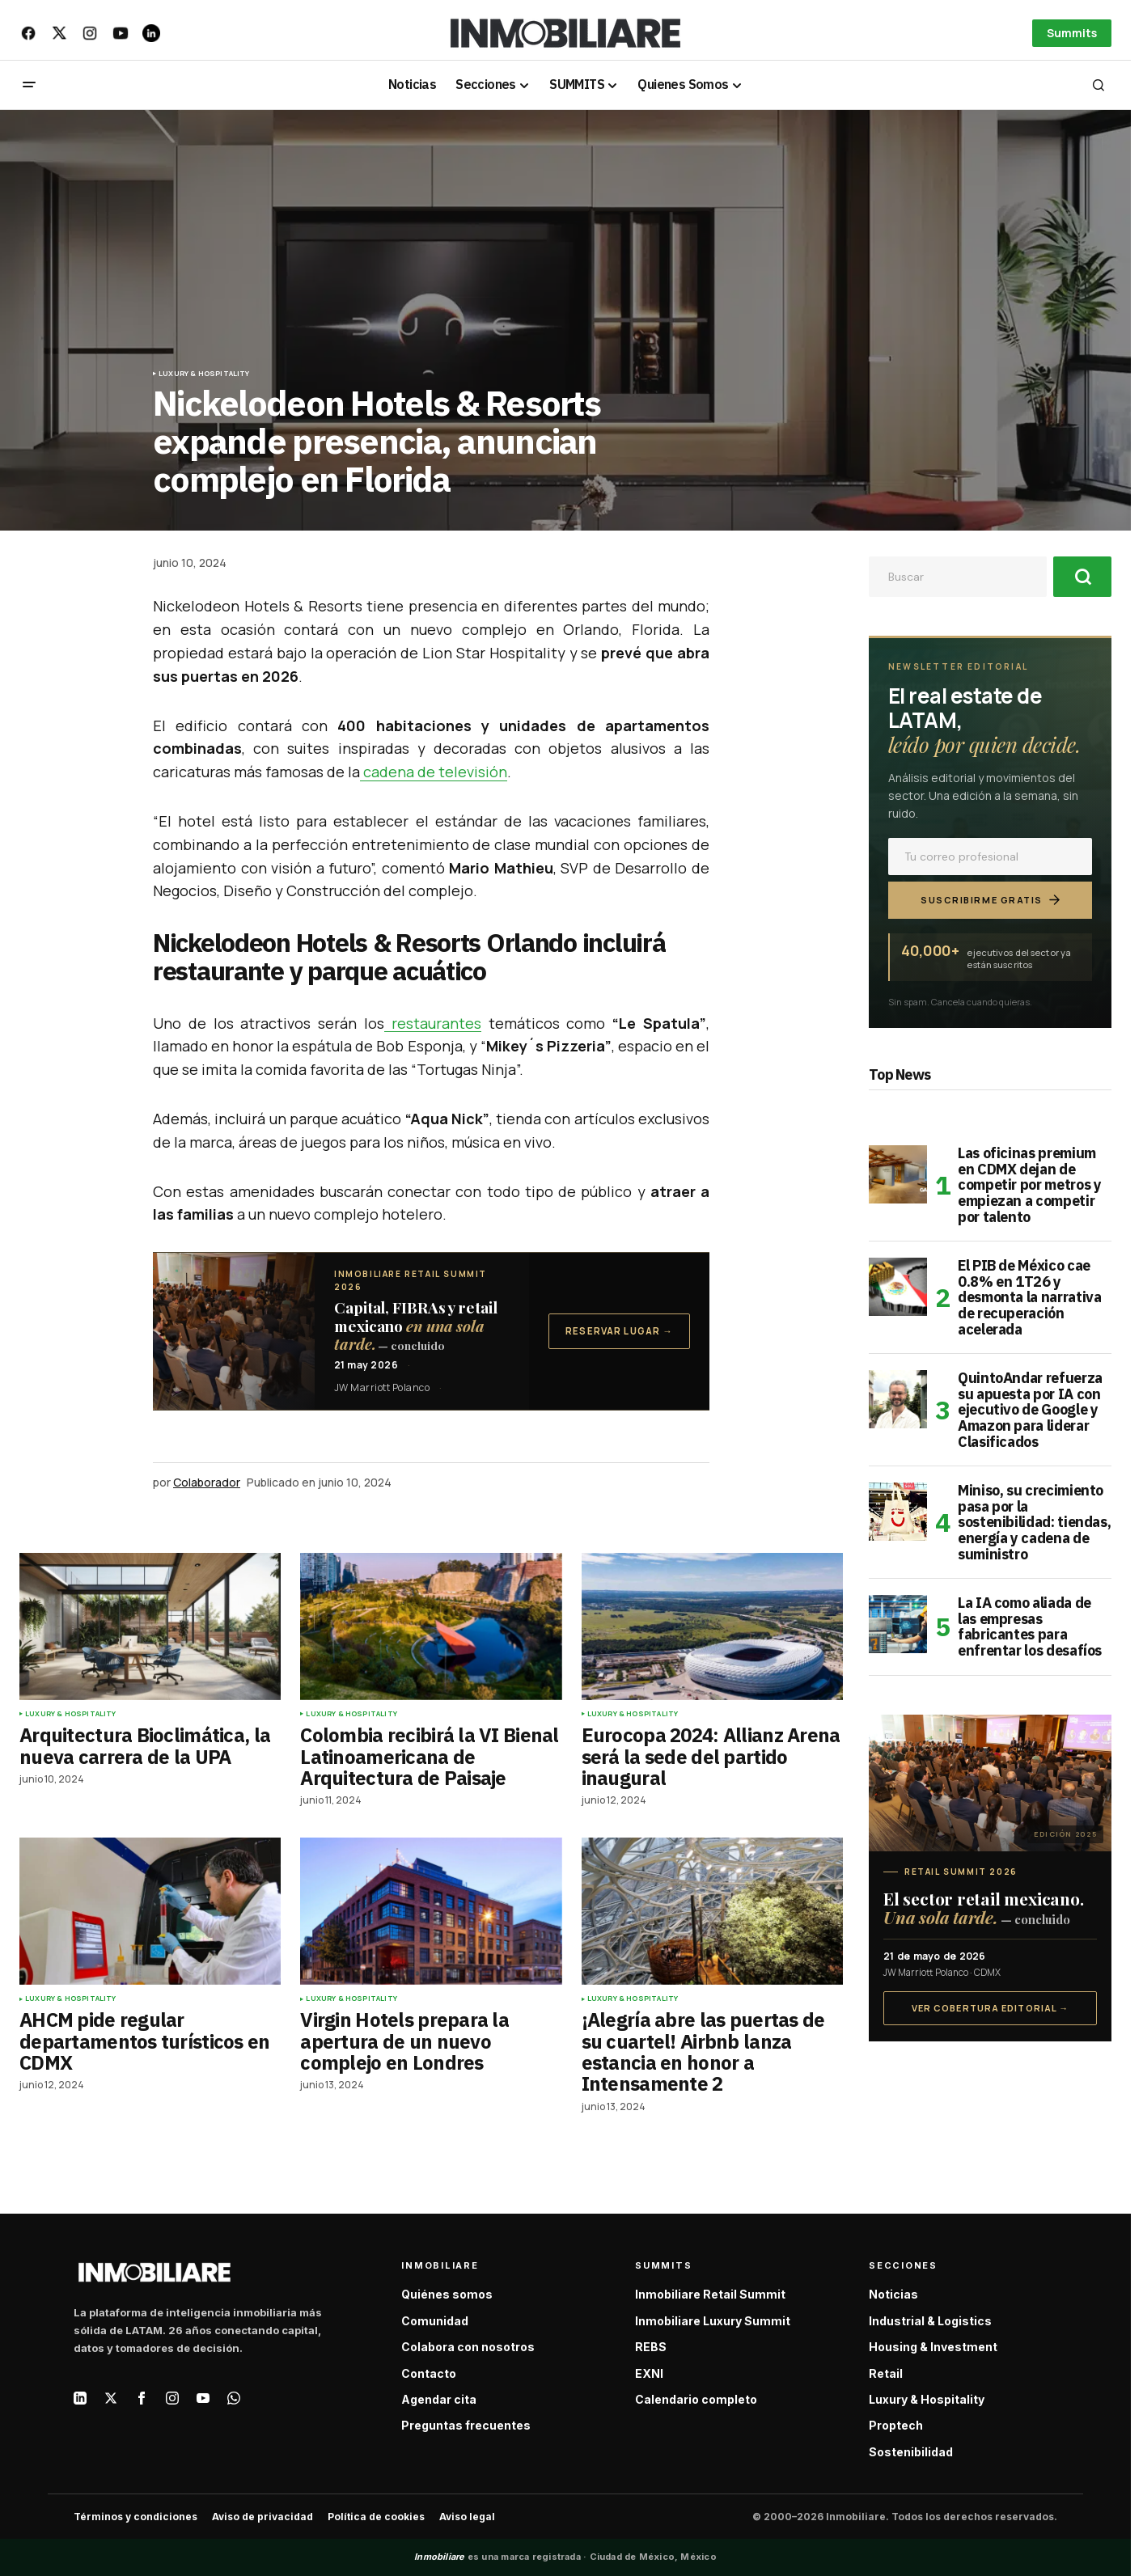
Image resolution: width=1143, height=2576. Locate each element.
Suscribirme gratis (990, 900)
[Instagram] (172, 2398)
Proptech (896, 2425)
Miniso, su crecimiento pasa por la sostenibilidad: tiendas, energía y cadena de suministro (1034, 1523)
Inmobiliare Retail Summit (710, 2294)
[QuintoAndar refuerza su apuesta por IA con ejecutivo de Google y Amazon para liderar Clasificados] (898, 1399)
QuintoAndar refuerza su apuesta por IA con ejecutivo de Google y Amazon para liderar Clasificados (1030, 1410)
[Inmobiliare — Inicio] (154, 2272)
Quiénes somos (447, 2294)
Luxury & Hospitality (204, 374)
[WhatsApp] (233, 2398)
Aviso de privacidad (262, 2516)
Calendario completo (696, 2399)
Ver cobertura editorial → (990, 2008)
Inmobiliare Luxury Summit (712, 2321)
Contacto (428, 2373)
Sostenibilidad (911, 2452)
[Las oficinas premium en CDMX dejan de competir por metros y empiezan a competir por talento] (898, 1174)
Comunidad (434, 2321)
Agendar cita (438, 2399)
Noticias (893, 2294)
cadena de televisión (433, 771)
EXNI (649, 2373)
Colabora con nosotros (468, 2347)
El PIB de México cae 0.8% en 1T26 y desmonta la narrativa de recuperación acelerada (1029, 1298)
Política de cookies (376, 2516)
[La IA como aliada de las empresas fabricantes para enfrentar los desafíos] (898, 1624)
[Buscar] (1082, 576)
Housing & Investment (933, 2347)
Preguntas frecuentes (466, 2425)
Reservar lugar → (619, 1331)
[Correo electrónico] (990, 856)
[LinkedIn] (80, 2398)
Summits (1072, 32)
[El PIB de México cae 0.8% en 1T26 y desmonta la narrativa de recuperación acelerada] (898, 1287)
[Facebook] (141, 2398)
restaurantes (432, 1023)
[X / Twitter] (110, 2398)
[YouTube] (203, 2398)
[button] (29, 85)
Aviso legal (467, 2516)
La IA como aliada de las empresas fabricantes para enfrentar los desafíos (1030, 1627)
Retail (886, 2373)
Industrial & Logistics (930, 2321)
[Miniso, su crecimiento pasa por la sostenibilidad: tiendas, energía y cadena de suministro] (898, 1512)
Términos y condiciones (135, 2516)
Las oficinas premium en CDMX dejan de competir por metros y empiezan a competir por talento (1029, 1185)
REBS (651, 2347)
